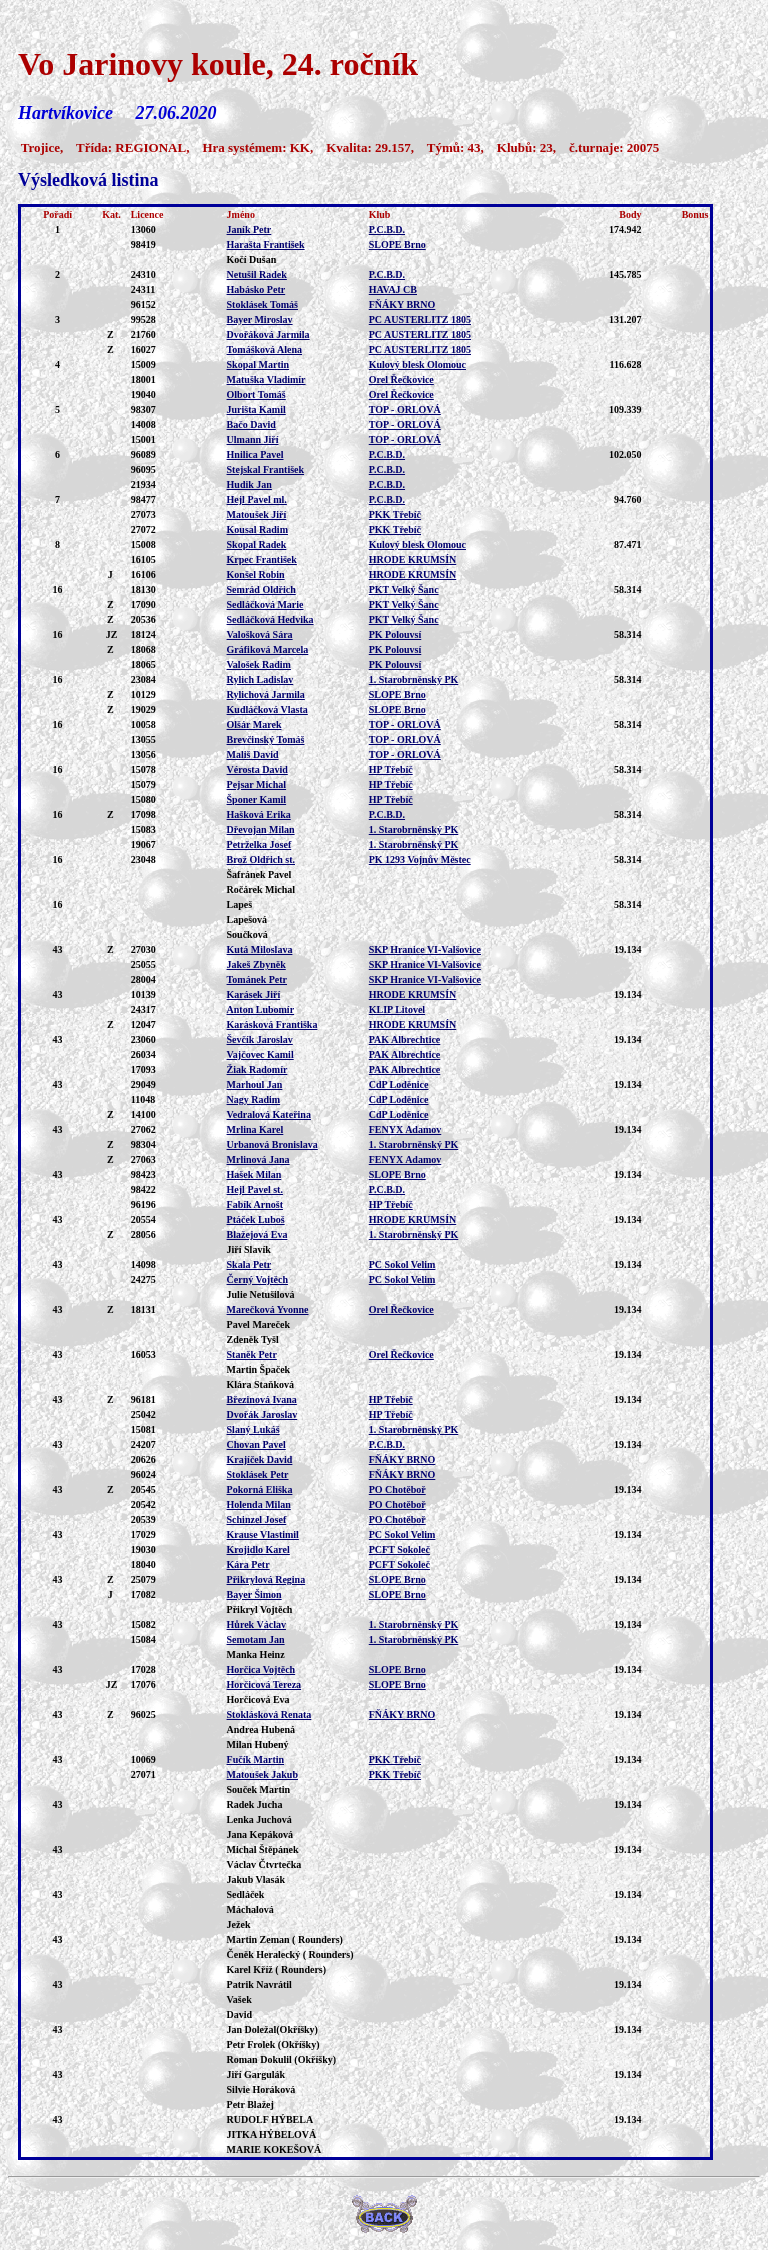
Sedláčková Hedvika (270, 619)
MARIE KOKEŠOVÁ (274, 2149)
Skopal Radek (257, 544)
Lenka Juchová (259, 1819)
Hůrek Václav (256, 1624)
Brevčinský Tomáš (266, 739)
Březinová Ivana (262, 1399)
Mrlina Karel (255, 1129)
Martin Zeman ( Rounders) (285, 1939)
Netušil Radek (257, 274)
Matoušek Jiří (257, 514)
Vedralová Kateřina (269, 1114)
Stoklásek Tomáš (262, 304)
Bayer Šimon (254, 1594)
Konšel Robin (256, 574)
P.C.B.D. (387, 229)
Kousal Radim (257, 529)
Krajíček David (260, 1459)
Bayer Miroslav (260, 319)
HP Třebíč (391, 769)
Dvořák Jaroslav (262, 1414)
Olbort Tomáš (256, 394)
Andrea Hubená (261, 1729)
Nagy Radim (254, 1099)
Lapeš (240, 904)
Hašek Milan (254, 1174)
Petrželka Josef (259, 844)
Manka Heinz (256, 1654)
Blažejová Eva (257, 1234)
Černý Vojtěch (257, 1279)
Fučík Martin (256, 1759)
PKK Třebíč (395, 514)
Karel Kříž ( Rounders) (277, 1969)
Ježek (239, 1924)
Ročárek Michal (261, 889)
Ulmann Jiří (253, 439)
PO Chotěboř (397, 1489)
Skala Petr (249, 1264)
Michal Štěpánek (263, 1849)
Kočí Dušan (252, 259)
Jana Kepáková (260, 1834)
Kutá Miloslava (260, 949)
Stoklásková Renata (269, 1714)
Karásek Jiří (254, 994)
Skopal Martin (258, 364)
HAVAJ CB (393, 289)
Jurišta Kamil (256, 409)
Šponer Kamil (257, 799)
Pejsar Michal (257, 784)
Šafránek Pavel (259, 874)
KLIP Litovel (397, 1009)
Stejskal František (266, 469)
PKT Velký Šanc (404, 589)
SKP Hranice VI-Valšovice (425, 949)
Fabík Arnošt (255, 1204)
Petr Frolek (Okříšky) (273, 2044)
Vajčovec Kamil (260, 1054)
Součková (247, 934)
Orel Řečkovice (401, 379)
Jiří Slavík (249, 1249)
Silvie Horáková (261, 2089)
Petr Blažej (250, 2104)
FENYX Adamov (405, 1129)
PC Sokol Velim (402, 1264)
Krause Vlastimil (263, 1534)
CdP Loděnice (399, 1084)
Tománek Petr (257, 979)
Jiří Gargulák (256, 2074)
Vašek (239, 1999)
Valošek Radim (259, 664)
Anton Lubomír (261, 1009)
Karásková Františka (272, 1024)
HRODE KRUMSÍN (413, 559)
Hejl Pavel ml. (257, 499)
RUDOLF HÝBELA (270, 2119)
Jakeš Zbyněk (256, 964)
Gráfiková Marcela (268, 649)
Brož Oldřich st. (261, 859)
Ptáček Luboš (256, 1219)
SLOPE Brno (397, 244)
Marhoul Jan (255, 1084)
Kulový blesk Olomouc (417, 364)
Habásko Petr (256, 289)
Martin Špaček (259, 1369)
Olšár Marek (254, 724)
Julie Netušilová (261, 1294)
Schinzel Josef (257, 1519)
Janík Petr (249, 229)
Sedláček (246, 1894)
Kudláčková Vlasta (267, 709)
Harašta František (266, 244)
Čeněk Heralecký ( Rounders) (290, 1954)
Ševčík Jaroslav (260, 1039)
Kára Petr (248, 1564)
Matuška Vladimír (266, 379)
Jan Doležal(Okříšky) (272, 2029)
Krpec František (262, 559)
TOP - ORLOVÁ (405, 409)
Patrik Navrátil (259, 1984)
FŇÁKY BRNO (402, 304)
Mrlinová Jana (258, 1159)
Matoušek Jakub (262, 1774)
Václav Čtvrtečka (264, 1864)
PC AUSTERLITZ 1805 (420, 319)
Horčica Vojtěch (261, 1669)
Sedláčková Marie (265, 604)
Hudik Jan (249, 484)
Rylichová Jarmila (266, 694)
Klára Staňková (261, 1384)
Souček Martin (259, 1789)
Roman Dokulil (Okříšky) (281, 2059)
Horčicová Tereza (264, 1684)
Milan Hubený (258, 1744)
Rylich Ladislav (260, 679)
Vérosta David (257, 769)
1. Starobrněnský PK (414, 679)
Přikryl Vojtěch (260, 1609)
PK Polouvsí (395, 634)
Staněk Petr (252, 1354)
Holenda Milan (259, 1504)
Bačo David (251, 424)
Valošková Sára (260, 634)
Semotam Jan (256, 1639)
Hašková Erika (259, 814)
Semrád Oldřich (261, 589)
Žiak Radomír (257, 1069)
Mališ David (253, 754)
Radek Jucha (255, 1804)
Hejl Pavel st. (255, 1189)
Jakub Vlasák (256, 1879)
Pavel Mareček (258, 1324)
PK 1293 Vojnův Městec (420, 859)
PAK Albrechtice (405, 1039)
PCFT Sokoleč (399, 1549)
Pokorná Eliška (260, 1489)
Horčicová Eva (258, 1699)
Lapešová (247, 919)
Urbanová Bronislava (272, 1144)
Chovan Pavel (256, 1444)
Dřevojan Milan (261, 829)
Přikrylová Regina (266, 1579)
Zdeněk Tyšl (253, 1339)
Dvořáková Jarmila (268, 334)
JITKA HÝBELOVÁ (272, 2134)
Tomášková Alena (264, 349)
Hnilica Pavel (255, 454)
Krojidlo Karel (258, 1549)
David (240, 2014)
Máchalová (250, 1909)
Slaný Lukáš (253, 1429)
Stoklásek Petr (258, 1474)
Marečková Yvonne (268, 1309)
